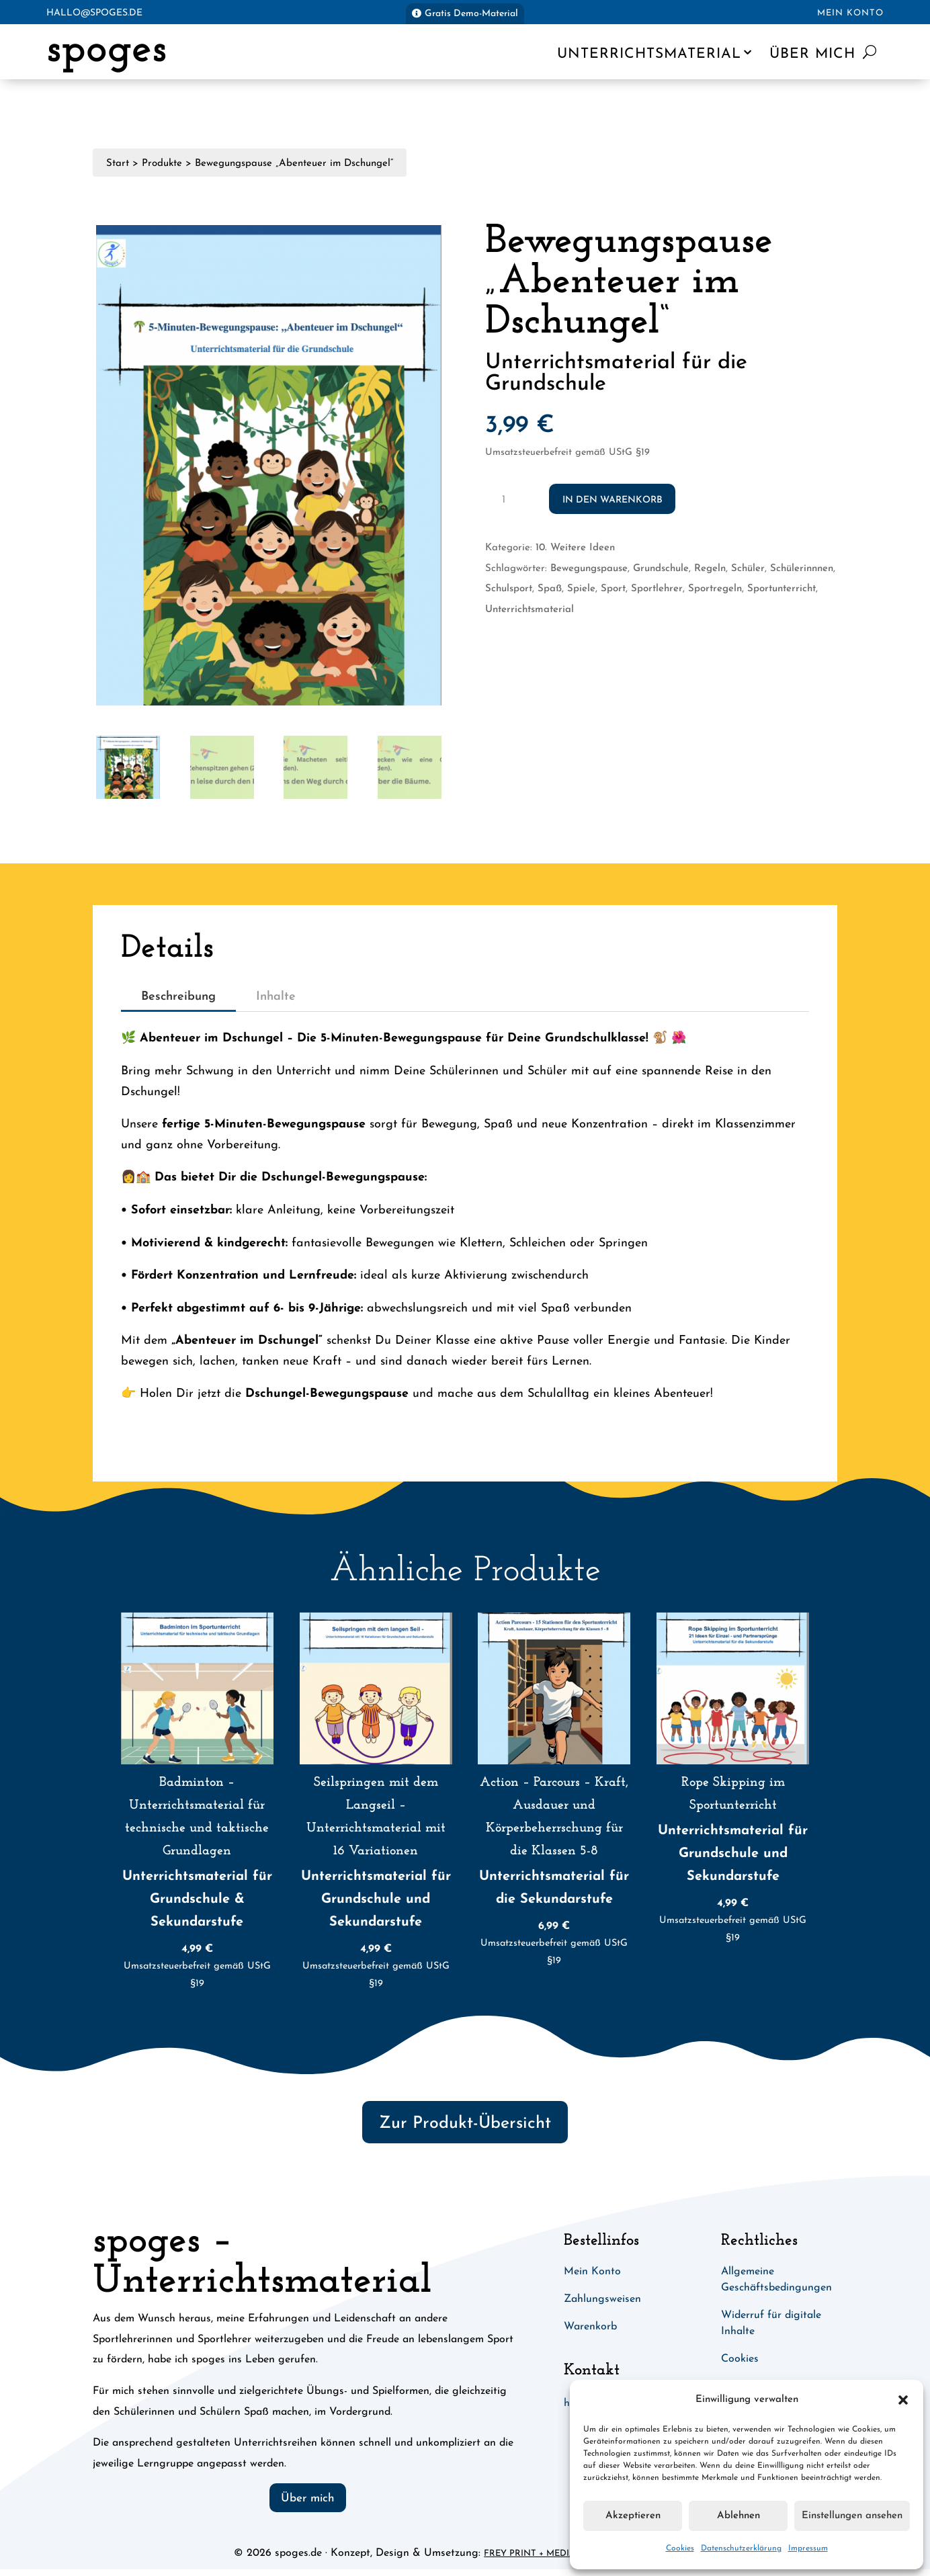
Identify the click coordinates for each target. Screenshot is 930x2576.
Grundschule (661, 569)
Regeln (710, 569)
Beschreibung (178, 996)
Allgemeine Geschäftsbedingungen (776, 2279)
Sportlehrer (657, 589)
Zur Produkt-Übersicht (465, 2123)
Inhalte (276, 996)
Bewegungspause (589, 569)
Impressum (808, 2548)
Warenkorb (590, 2326)
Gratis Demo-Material (471, 14)
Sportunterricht (781, 589)
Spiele (581, 589)
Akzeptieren (633, 2516)
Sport (613, 589)
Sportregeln (715, 589)
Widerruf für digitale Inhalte (771, 2323)
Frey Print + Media (529, 2553)
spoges (106, 50)
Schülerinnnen (801, 569)
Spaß (550, 589)
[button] (903, 2400)
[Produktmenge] (508, 498)
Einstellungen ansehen (852, 2516)
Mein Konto (850, 13)
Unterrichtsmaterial (649, 54)
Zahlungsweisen (602, 2299)
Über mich (812, 54)
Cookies (680, 2548)
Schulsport (508, 589)
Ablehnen (738, 2516)
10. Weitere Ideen (575, 548)
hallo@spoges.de (94, 13)
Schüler (748, 569)
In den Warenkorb (612, 500)
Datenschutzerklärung (741, 2548)
